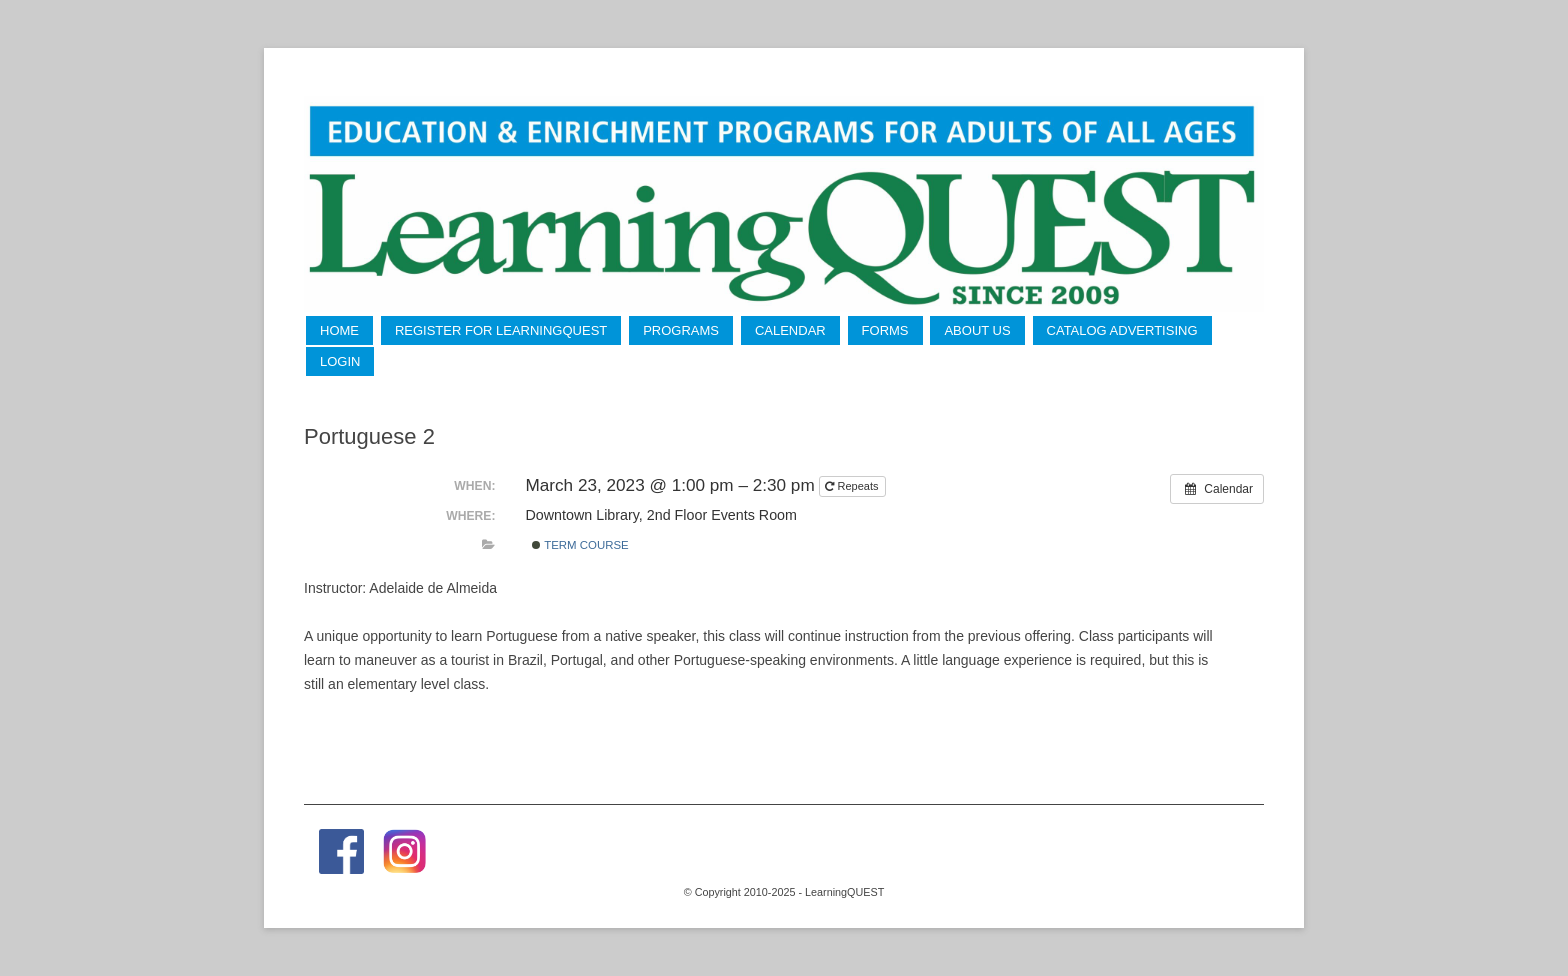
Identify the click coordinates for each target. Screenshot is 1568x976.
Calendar (790, 330)
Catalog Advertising (1122, 330)
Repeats (853, 486)
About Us (977, 330)
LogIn (340, 361)
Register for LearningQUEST (501, 330)
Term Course (580, 545)
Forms (885, 330)
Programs (681, 330)
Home (339, 330)
